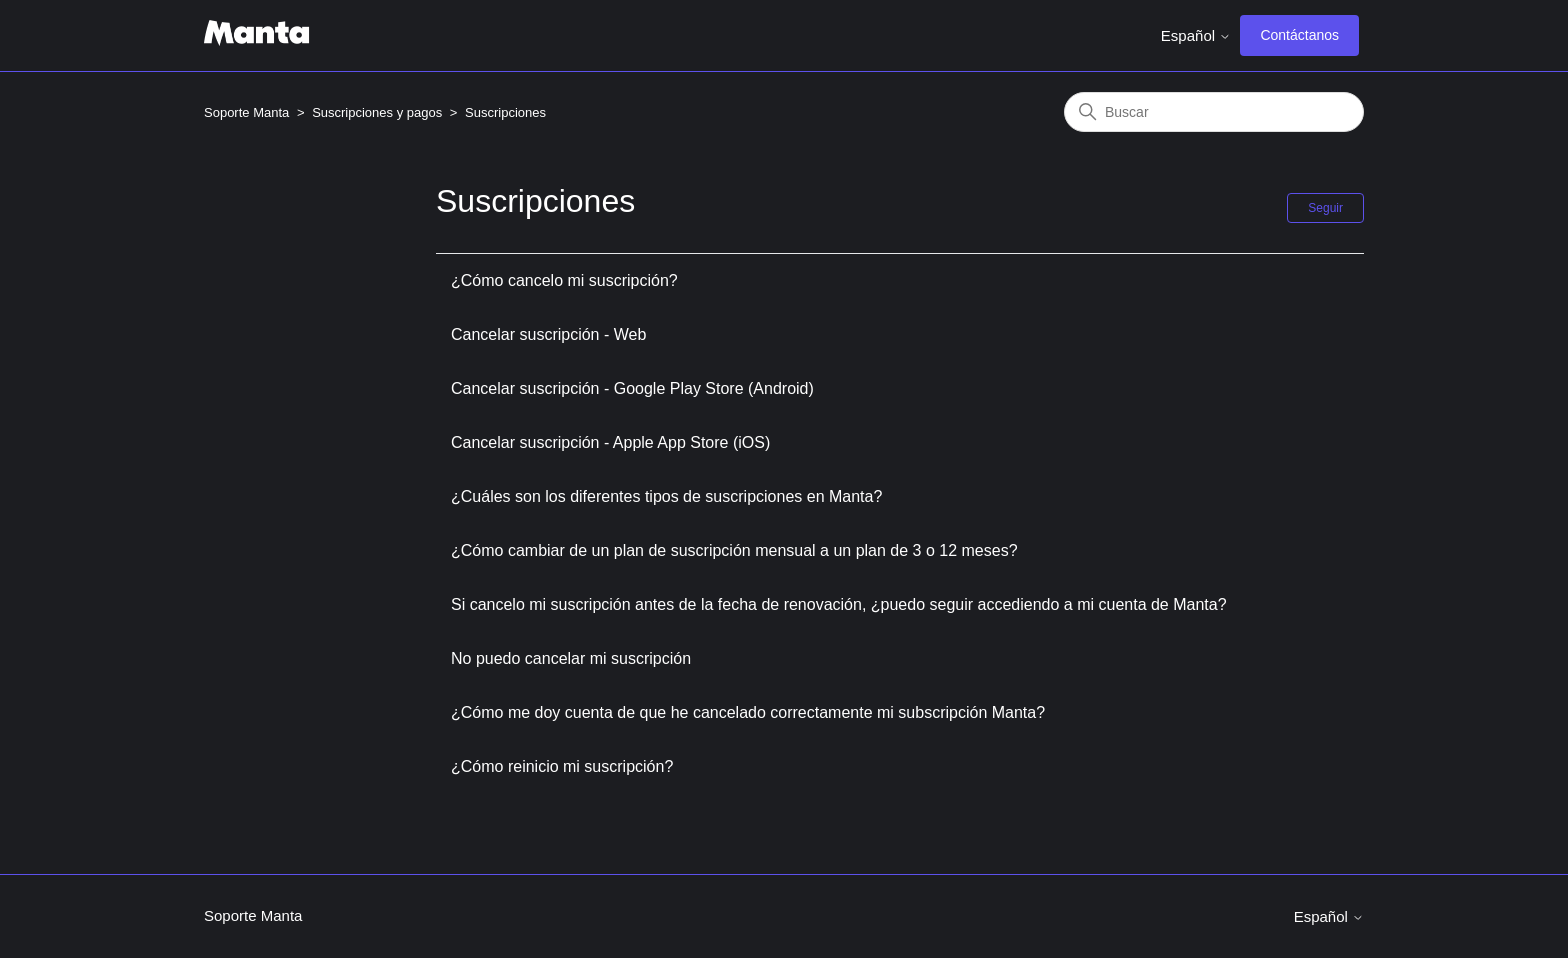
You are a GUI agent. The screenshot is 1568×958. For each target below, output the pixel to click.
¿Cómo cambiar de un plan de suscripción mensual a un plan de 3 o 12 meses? (734, 550)
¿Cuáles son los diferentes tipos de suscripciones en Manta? (666, 496)
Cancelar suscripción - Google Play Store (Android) (632, 388)
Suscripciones (505, 112)
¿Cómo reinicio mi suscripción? (562, 766)
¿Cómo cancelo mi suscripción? (564, 280)
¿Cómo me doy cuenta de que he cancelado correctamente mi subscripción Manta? (748, 712)
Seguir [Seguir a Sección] (1325, 208)
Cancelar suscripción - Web (548, 334)
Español (1196, 35)
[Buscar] (1214, 112)
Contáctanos (1299, 35)
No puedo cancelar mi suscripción (571, 658)
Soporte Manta (246, 112)
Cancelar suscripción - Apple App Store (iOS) (610, 442)
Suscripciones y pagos (377, 112)
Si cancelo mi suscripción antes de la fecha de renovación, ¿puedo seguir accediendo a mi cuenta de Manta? (839, 604)
